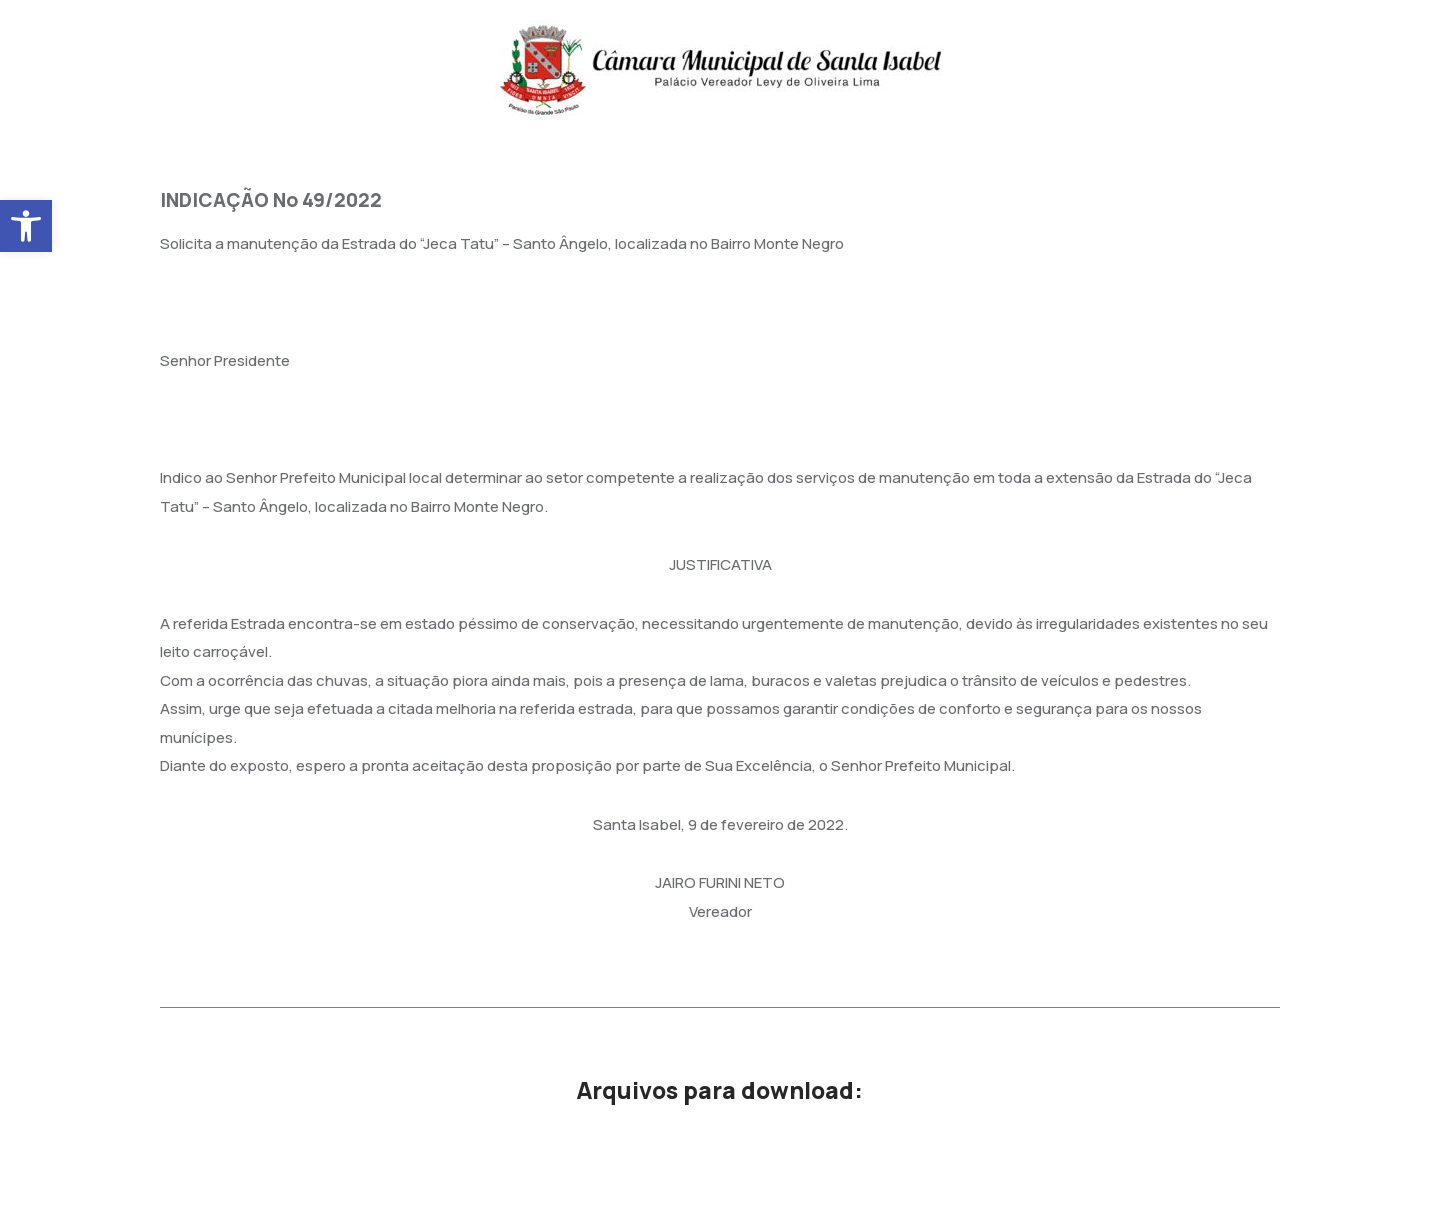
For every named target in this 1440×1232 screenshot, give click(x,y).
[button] (26, 226)
